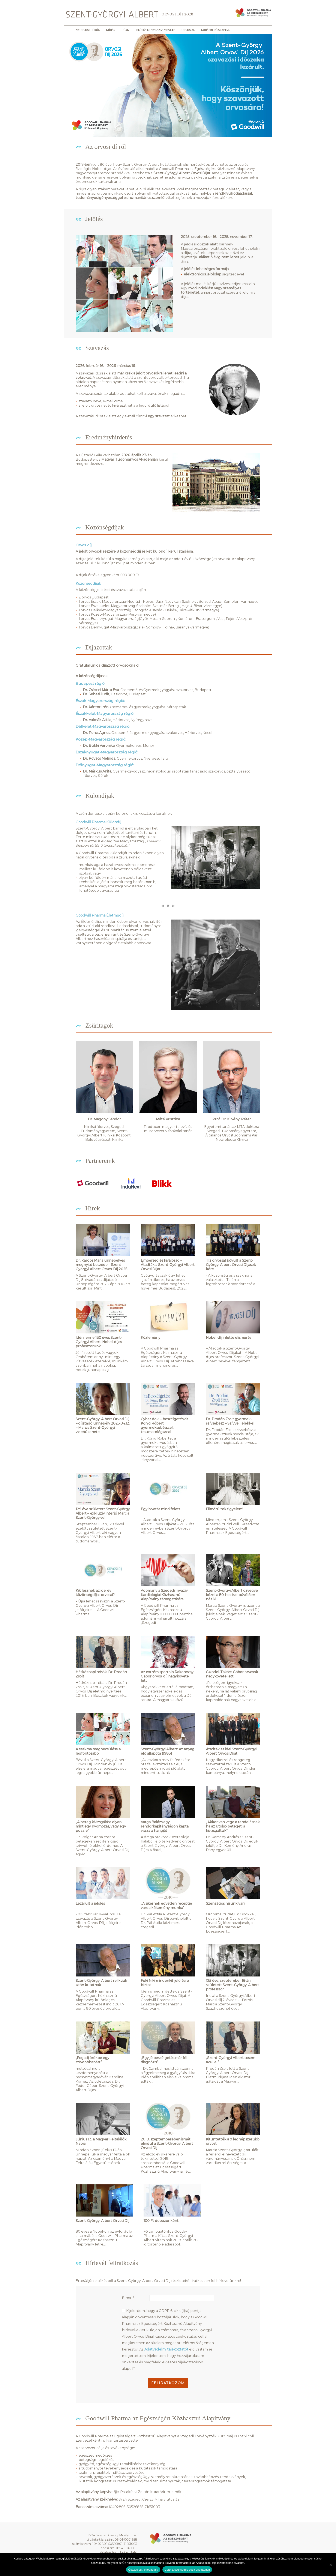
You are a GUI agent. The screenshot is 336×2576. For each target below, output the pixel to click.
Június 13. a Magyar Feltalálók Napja (101, 2141)
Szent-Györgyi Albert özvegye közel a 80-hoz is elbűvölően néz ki (232, 1595)
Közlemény (150, 1338)
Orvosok (188, 30)
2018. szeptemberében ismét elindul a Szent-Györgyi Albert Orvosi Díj (167, 2143)
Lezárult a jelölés (90, 1903)
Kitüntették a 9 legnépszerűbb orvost (233, 2141)
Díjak (125, 30)
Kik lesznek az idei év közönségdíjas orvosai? (95, 1593)
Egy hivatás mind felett (160, 1509)
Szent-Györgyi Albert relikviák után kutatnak (101, 1983)
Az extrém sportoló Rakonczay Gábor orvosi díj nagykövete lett (167, 1676)
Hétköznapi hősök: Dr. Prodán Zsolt (101, 1674)
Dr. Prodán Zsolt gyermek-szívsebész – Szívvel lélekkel (230, 1421)
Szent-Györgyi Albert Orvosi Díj (102, 2221)
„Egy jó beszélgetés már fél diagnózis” (164, 2060)
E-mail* (168, 2298)
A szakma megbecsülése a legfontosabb (98, 1751)
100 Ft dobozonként (161, 2221)
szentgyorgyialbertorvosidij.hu (163, 378)
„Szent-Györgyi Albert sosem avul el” (230, 2060)
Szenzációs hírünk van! (225, 1903)
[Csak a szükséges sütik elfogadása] (330, 2564)
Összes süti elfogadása (143, 2569)
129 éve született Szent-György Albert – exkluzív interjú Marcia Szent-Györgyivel (103, 1513)
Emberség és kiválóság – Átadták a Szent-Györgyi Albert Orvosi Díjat (168, 1264)
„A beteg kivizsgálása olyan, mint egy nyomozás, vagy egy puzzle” (101, 1826)
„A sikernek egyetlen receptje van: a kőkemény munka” (166, 1905)
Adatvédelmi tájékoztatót (166, 2349)
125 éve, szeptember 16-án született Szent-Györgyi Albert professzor (232, 1985)
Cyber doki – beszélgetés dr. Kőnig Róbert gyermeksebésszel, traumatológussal (165, 1425)
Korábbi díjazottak (215, 30)
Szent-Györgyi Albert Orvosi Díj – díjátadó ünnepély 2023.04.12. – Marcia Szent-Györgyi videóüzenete (103, 1425)
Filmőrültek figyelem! (224, 1509)
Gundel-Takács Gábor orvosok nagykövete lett (232, 1674)
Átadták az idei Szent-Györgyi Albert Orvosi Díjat (231, 1751)
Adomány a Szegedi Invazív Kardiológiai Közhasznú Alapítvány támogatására (164, 1595)
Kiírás (110, 30)
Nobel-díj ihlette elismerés (228, 1338)
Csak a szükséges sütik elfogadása (187, 2569)
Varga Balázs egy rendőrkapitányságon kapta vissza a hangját (165, 1826)
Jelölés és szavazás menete (155, 30)
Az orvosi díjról (88, 30)
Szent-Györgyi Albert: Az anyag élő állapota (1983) (167, 1751)
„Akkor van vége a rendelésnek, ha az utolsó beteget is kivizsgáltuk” (233, 1826)
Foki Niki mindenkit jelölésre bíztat (165, 1983)
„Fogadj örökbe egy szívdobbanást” (92, 2060)
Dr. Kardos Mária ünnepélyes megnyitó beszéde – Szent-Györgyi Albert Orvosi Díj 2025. (102, 1264)
